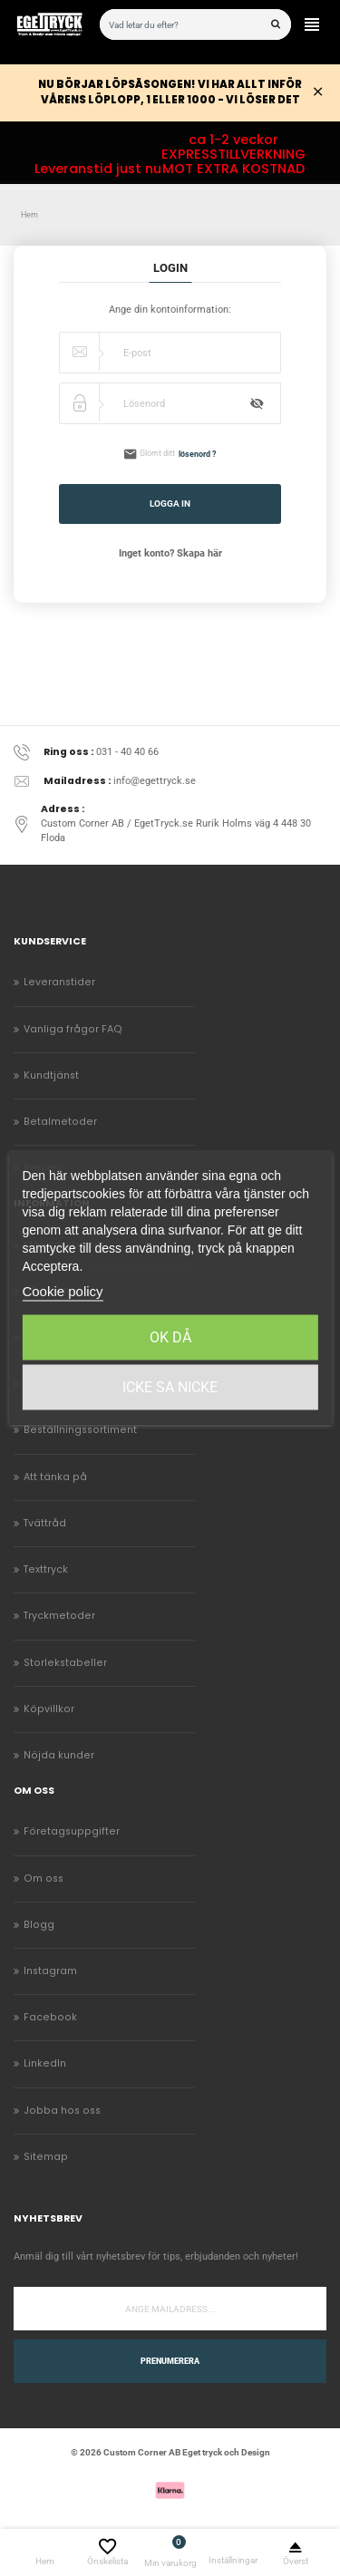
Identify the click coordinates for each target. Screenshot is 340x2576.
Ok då (170, 1337)
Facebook (50, 2017)
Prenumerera (170, 2361)
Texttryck (46, 1569)
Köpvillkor (49, 1709)
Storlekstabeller (65, 1663)
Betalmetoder (60, 1121)
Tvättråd (45, 1523)
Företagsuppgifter (72, 1831)
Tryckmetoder (59, 1615)
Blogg (39, 1925)
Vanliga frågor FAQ (73, 1029)
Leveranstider (59, 982)
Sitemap (46, 2157)
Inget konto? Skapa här (170, 553)
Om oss (43, 1878)
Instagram (50, 1971)
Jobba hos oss (62, 2110)
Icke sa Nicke (170, 1387)
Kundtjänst (51, 1075)
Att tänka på (55, 1477)
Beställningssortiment (80, 1430)
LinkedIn (45, 2063)
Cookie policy (62, 1291)
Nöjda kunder (59, 1755)
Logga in (170, 503)
